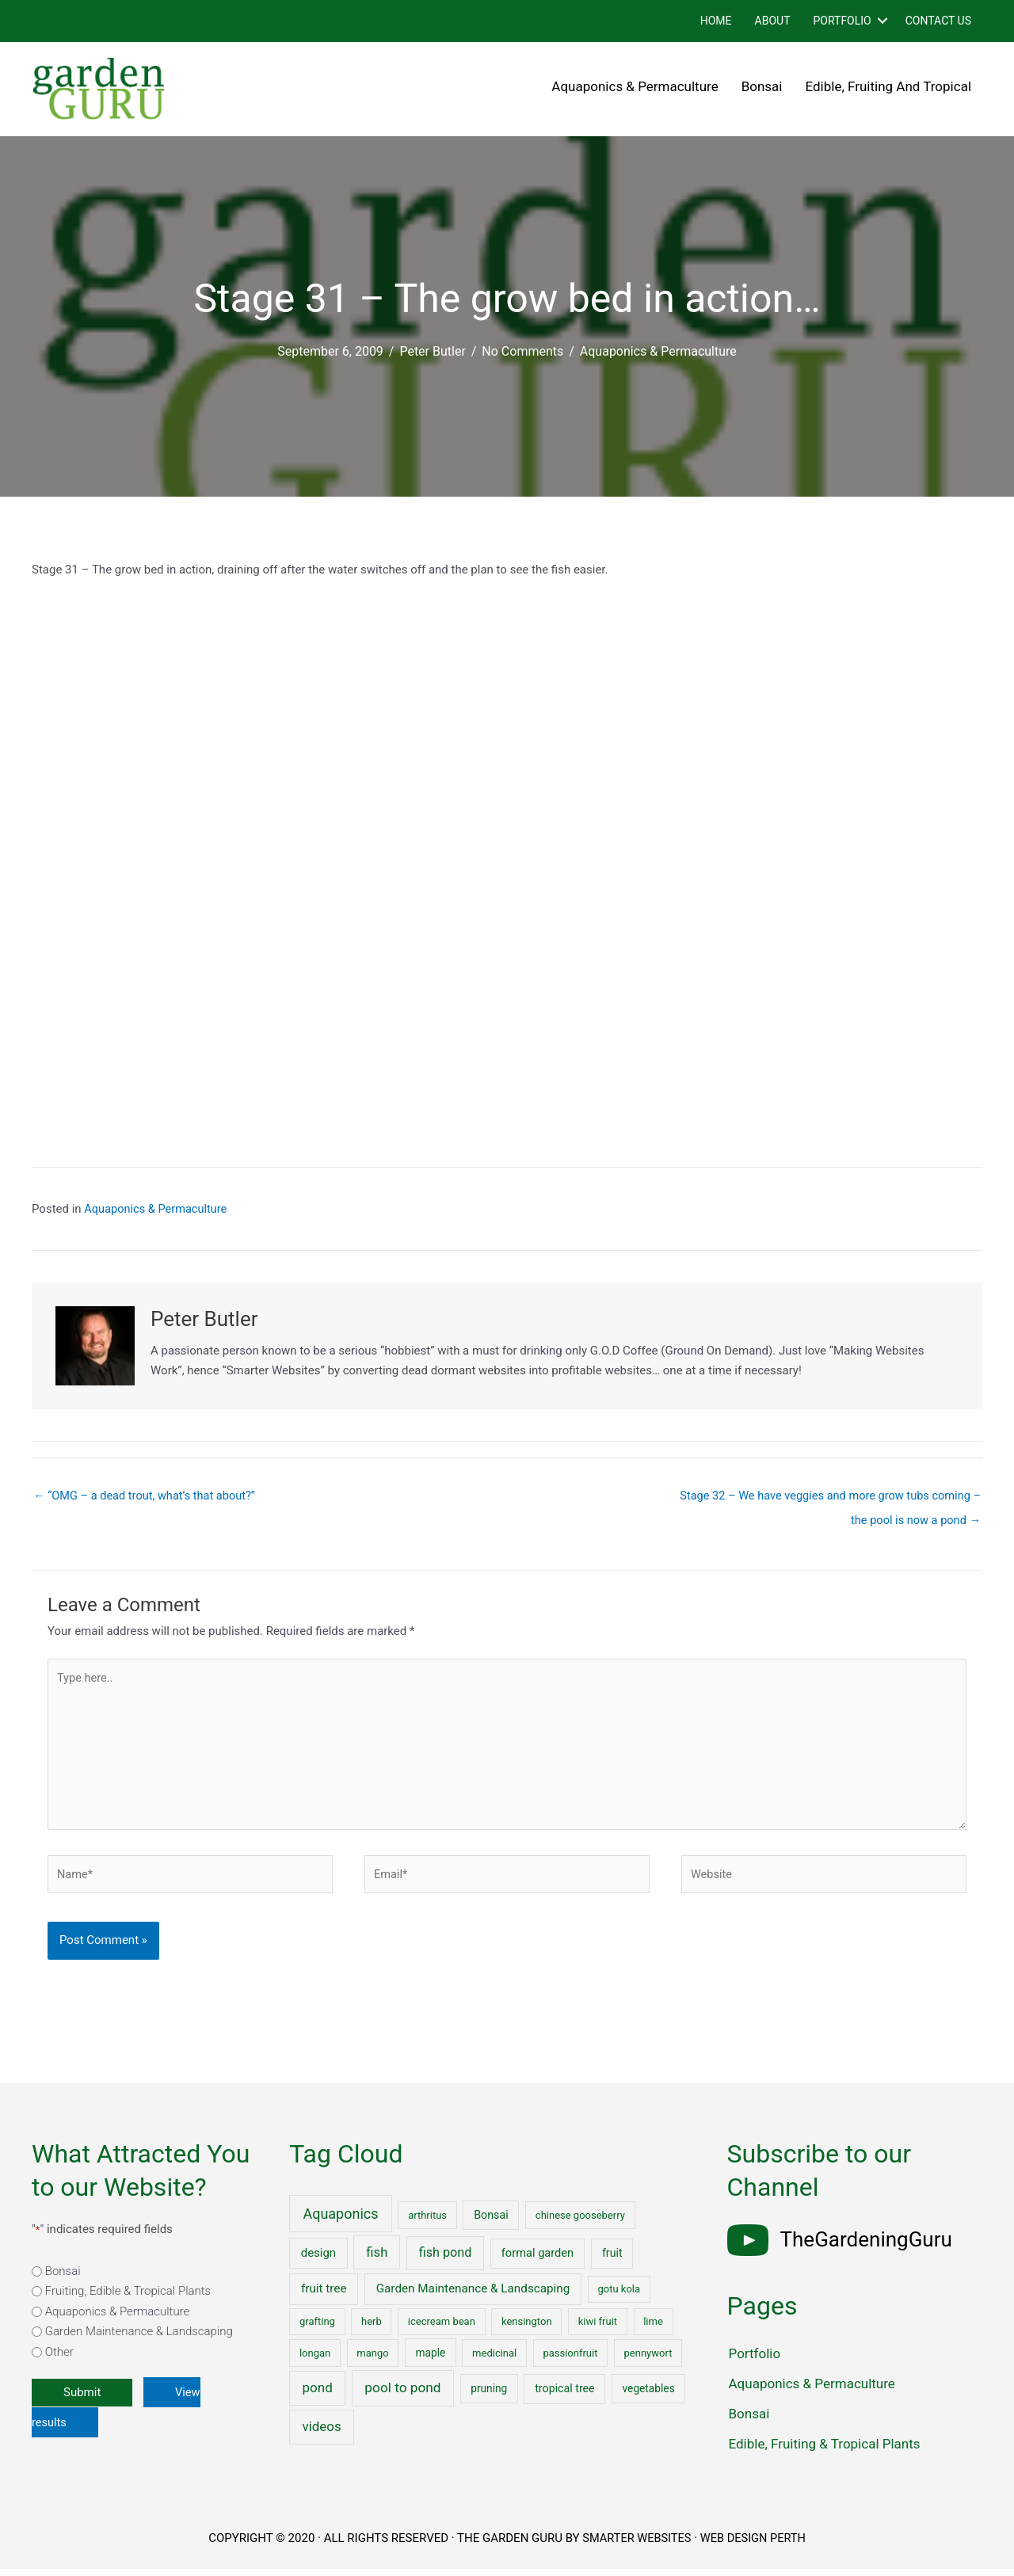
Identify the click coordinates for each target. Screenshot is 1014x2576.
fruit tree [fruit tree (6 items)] (324, 2295)
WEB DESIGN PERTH (754, 2545)
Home (716, 20)
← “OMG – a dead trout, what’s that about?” (147, 1495)
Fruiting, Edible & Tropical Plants (128, 2298)
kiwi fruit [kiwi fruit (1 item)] (597, 2328)
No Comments (522, 351)
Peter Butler (432, 351)
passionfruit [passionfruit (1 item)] (570, 2360)
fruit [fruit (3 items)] (612, 2260)
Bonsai (762, 86)
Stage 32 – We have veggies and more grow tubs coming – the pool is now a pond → (825, 1499)
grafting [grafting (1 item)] (317, 2328)
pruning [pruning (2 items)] (489, 2395)
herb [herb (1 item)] (371, 2328)
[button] (882, 21)
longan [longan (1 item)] (314, 2360)
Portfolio (842, 20)
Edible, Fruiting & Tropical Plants (825, 2451)
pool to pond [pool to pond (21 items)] (402, 2395)
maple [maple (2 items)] (431, 2359)
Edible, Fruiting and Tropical (889, 86)
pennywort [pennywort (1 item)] (648, 2360)
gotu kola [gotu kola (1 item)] (618, 2296)
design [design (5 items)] (318, 2260)
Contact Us (938, 20)
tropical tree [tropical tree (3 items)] (564, 2395)
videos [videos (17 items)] (321, 2433)
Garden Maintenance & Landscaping (139, 2338)
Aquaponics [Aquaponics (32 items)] (340, 2220)
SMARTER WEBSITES (635, 2545)
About (773, 20)
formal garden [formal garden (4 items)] (537, 2260)
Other (59, 2359)
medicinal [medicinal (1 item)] (494, 2360)
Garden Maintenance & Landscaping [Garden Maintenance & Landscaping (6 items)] (473, 2295)
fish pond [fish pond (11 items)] (445, 2259)
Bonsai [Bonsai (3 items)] (491, 2222)
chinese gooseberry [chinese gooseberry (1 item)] (580, 2222)
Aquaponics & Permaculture (634, 86)
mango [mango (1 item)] (372, 2360)
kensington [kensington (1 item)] (526, 2328)
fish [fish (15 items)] (376, 2259)
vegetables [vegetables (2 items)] (649, 2395)
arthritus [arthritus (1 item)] (427, 2222)
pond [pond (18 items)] (318, 2395)
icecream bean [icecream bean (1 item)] (441, 2328)
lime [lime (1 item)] (653, 2328)
